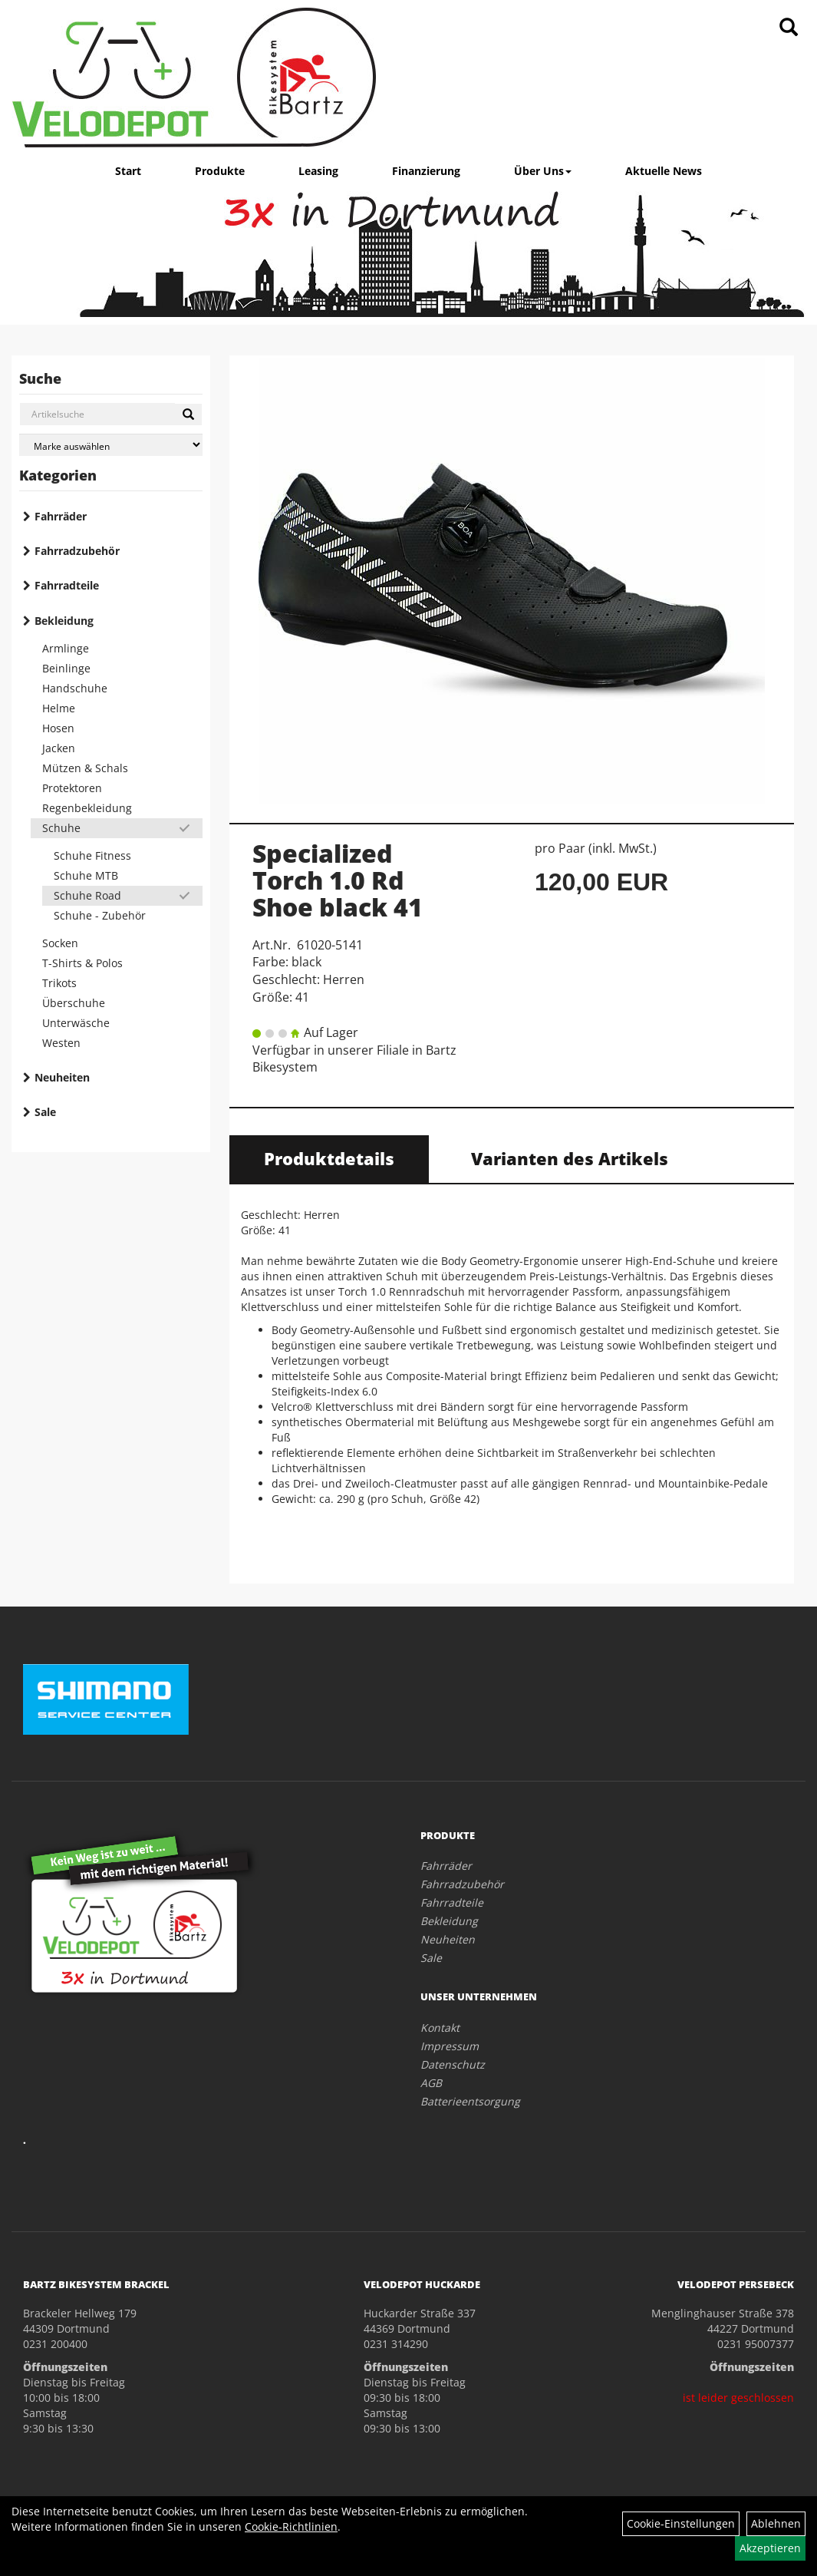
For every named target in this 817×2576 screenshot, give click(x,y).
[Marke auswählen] (111, 445)
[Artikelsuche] (788, 28)
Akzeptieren (770, 2548)
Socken (60, 943)
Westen (61, 1042)
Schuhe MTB (86, 875)
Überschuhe (73, 1003)
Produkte (220, 170)
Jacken (58, 748)
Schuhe (61, 828)
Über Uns (543, 170)
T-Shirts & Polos (82, 963)
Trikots (59, 983)
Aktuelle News (663, 170)
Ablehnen (776, 2523)
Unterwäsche (76, 1023)
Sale (45, 1112)
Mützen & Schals (85, 768)
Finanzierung (426, 170)
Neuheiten (62, 1077)
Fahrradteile (67, 585)
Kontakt (440, 2027)
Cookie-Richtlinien (291, 2526)
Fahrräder (61, 516)
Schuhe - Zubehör (100, 915)
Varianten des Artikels (569, 1158)
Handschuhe (74, 688)
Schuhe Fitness (92, 855)
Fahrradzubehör (77, 550)
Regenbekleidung (87, 808)
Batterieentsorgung (470, 2101)
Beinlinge (66, 668)
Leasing (318, 170)
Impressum (449, 2046)
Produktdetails (329, 1158)
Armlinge (65, 648)
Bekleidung (64, 620)
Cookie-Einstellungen (681, 2523)
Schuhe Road (87, 895)
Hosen (58, 728)
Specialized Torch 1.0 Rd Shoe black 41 (337, 880)
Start (128, 170)
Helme (58, 708)
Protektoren (72, 788)
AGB (431, 2083)
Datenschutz (452, 2064)
